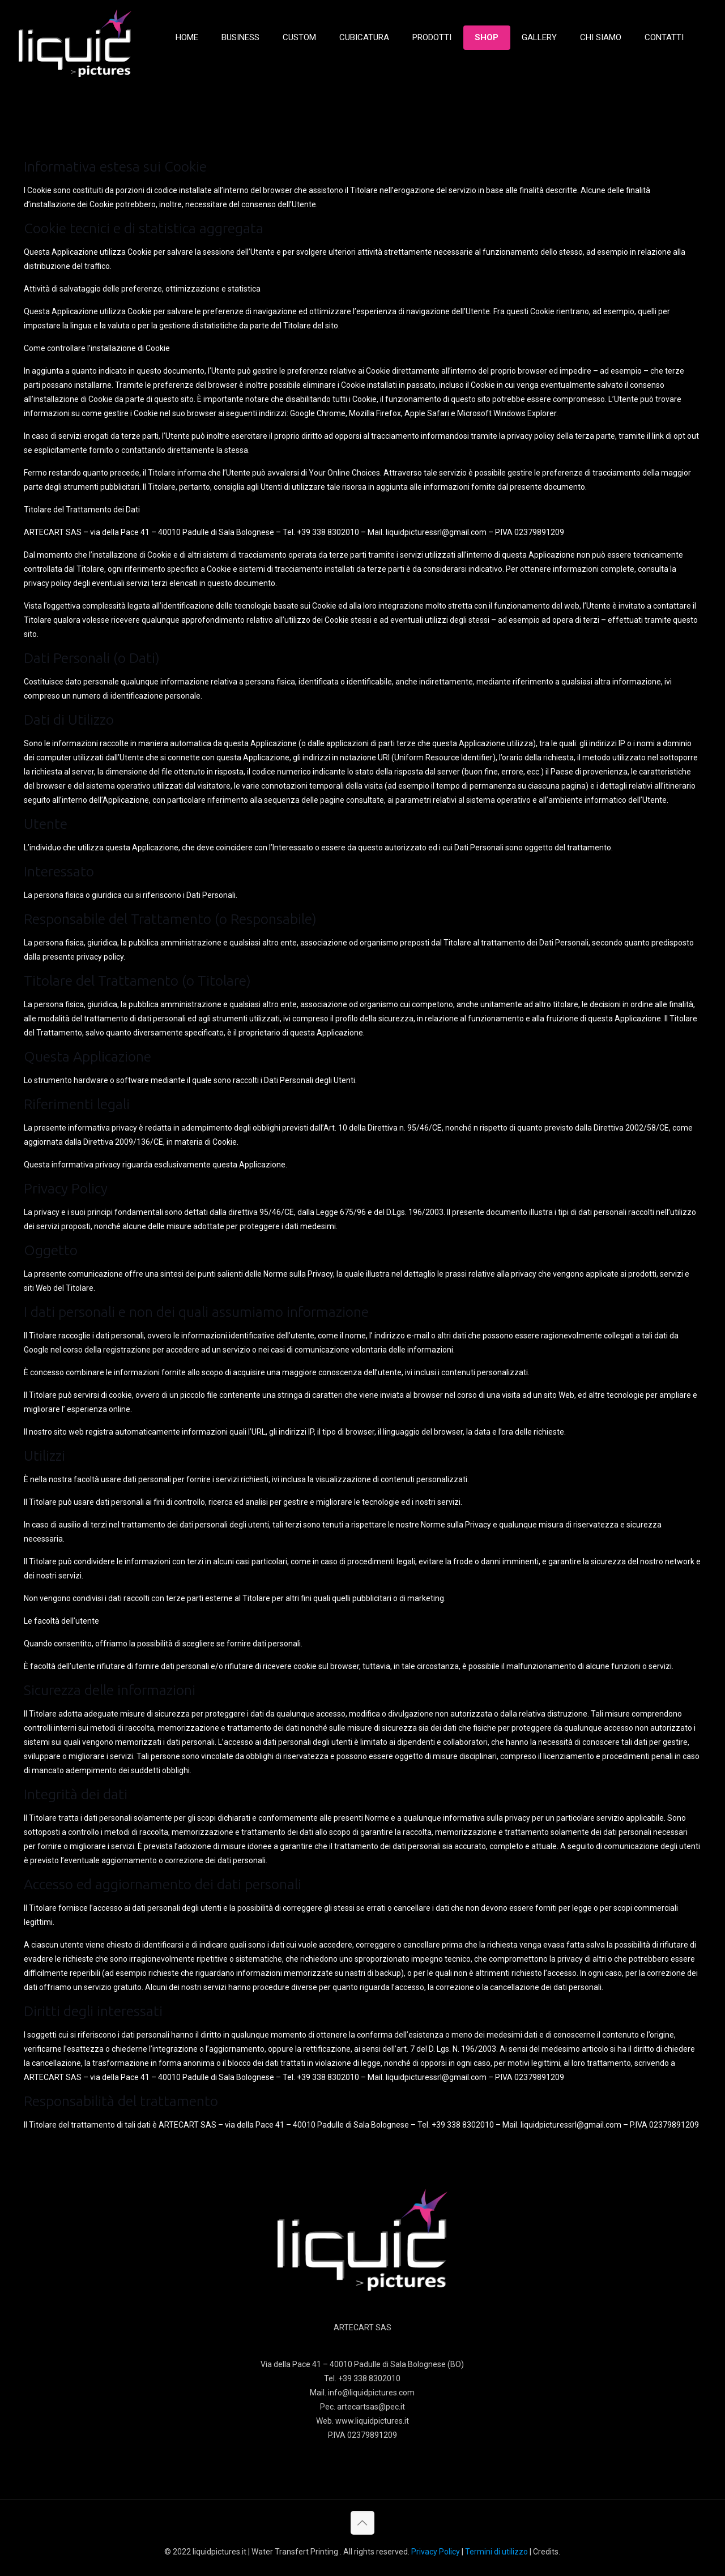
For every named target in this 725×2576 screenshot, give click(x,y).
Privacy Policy (435, 2551)
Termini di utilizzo (496, 2551)
